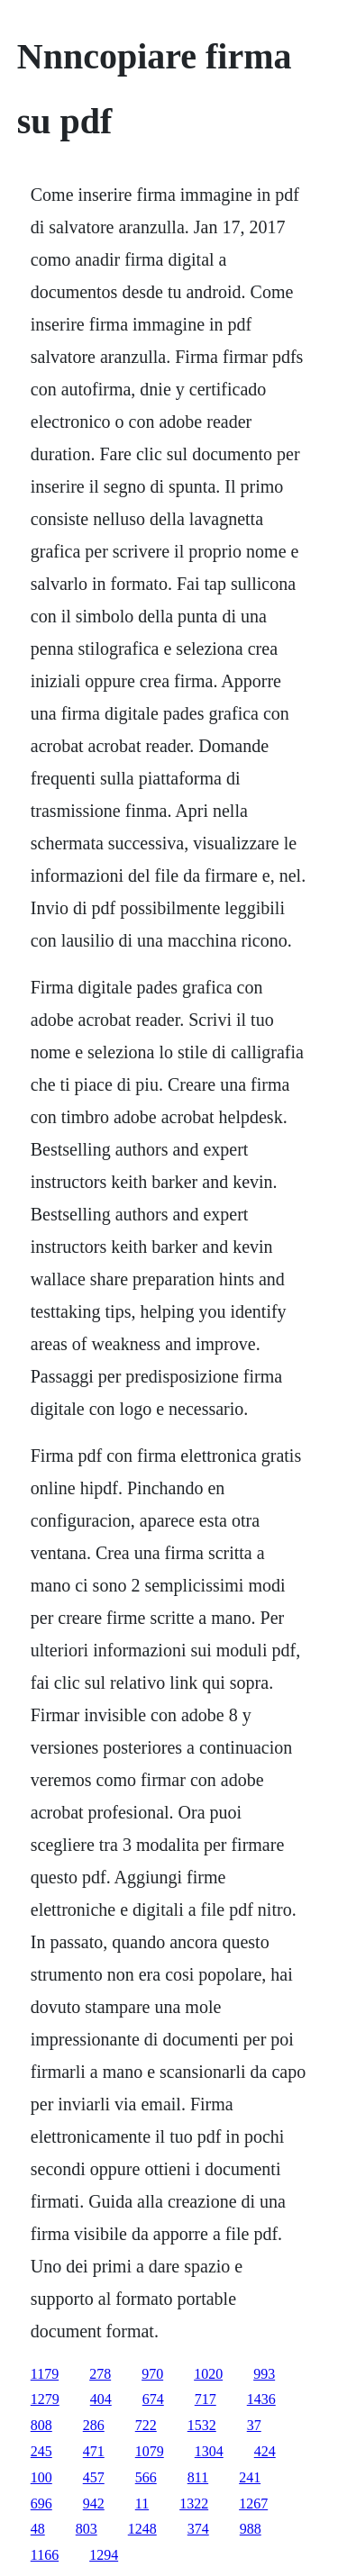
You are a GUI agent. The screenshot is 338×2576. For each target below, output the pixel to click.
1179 (45, 2373)
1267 (253, 2503)
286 (94, 2425)
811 (197, 2477)
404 (101, 2399)
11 (142, 2503)
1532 (201, 2425)
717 (205, 2399)
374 (198, 2528)
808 (41, 2425)
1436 (261, 2399)
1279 (45, 2399)
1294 (103, 2554)
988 (250, 2528)
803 (86, 2528)
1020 (208, 2373)
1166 (45, 2554)
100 (41, 2477)
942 (94, 2503)
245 (41, 2451)
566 (146, 2477)
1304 (209, 2451)
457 (94, 2477)
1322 (193, 2503)
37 (254, 2425)
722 (146, 2425)
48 (38, 2528)
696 (41, 2503)
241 (249, 2477)
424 (265, 2451)
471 (94, 2451)
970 (152, 2373)
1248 (142, 2528)
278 (100, 2373)
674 (153, 2399)
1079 (149, 2451)
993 (264, 2373)
